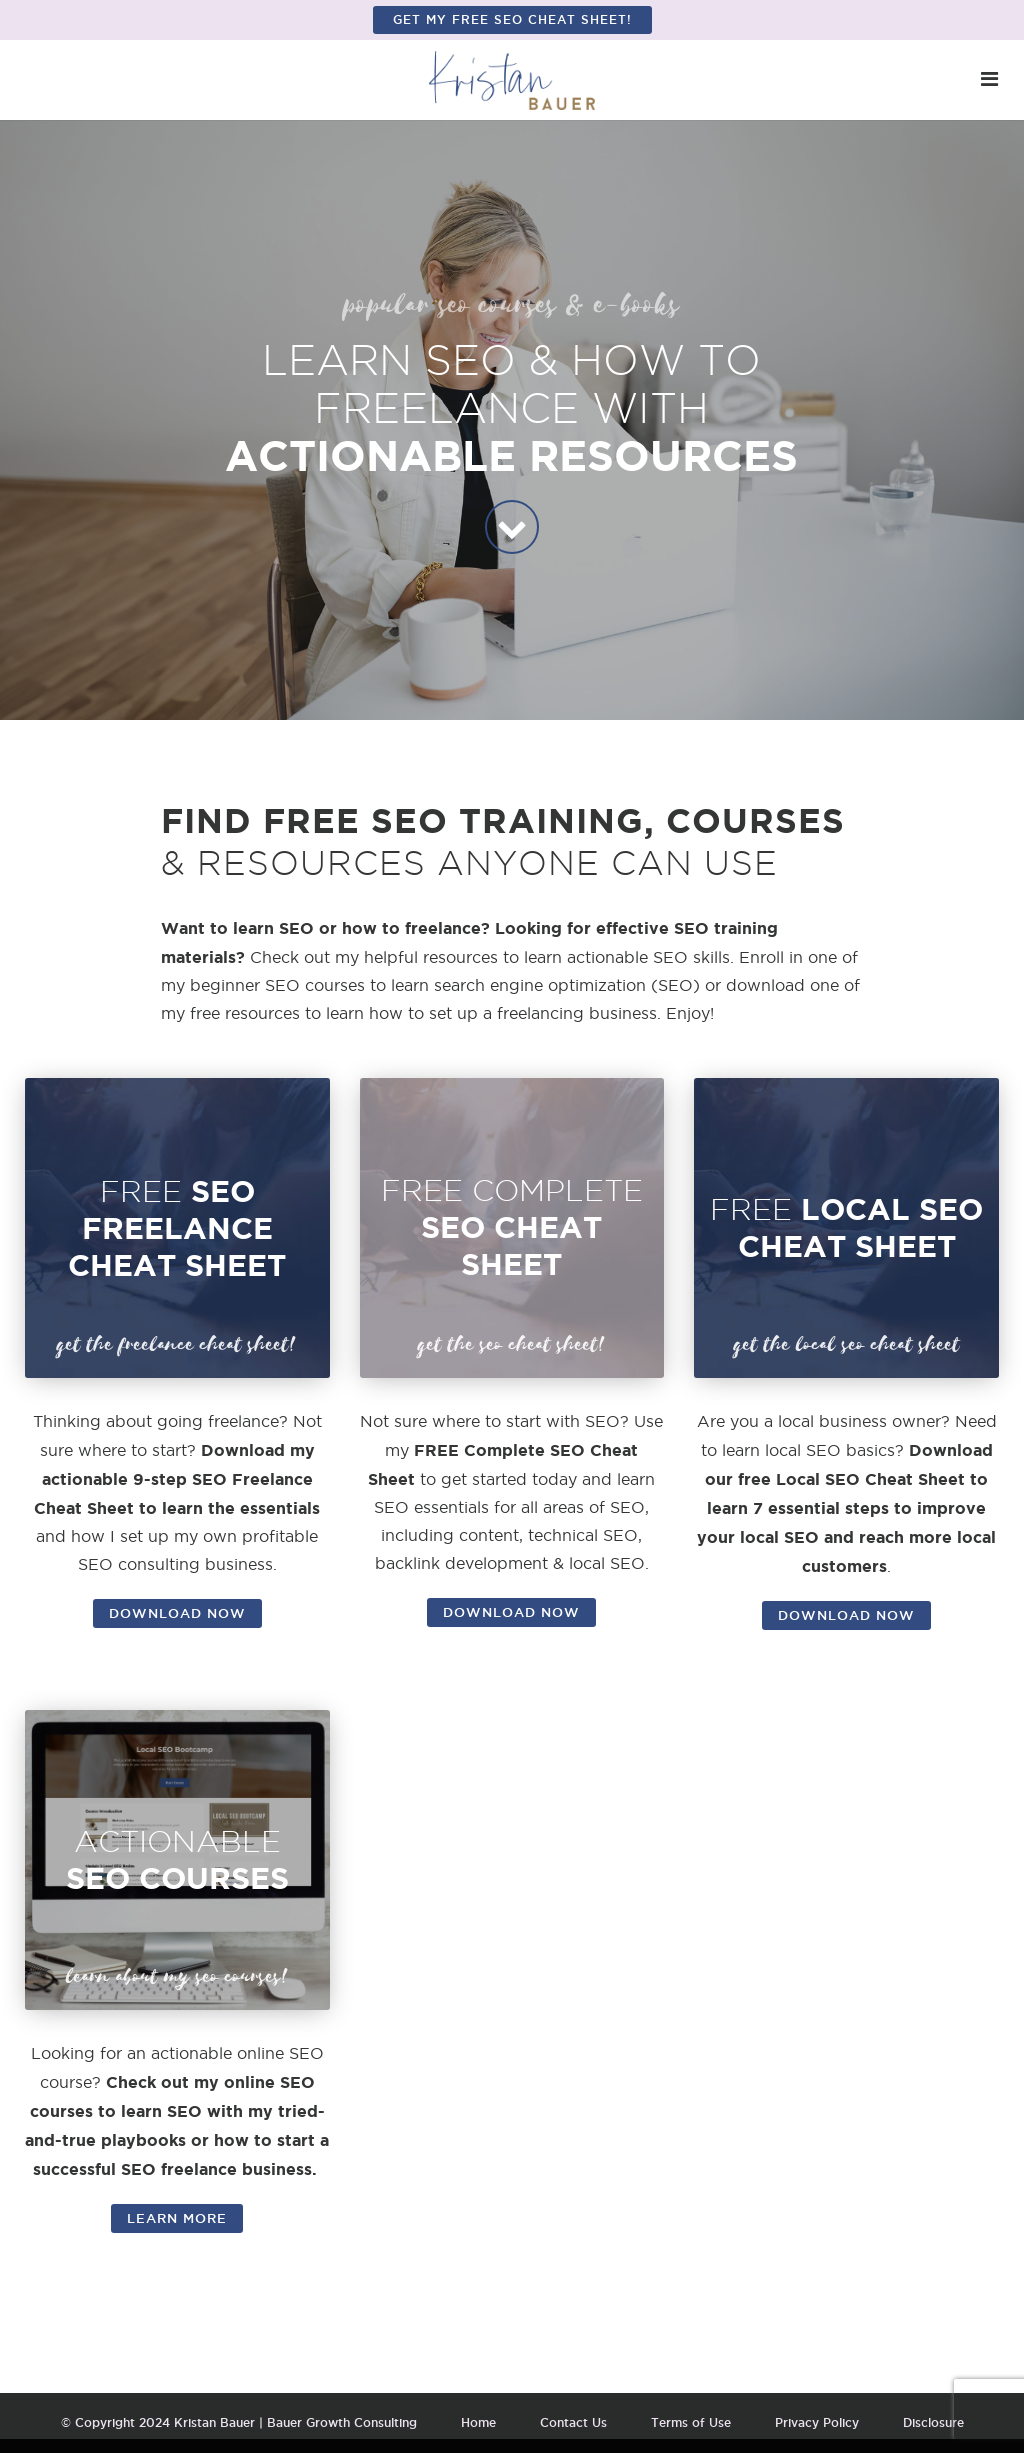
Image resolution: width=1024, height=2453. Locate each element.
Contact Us (573, 2422)
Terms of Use (691, 2422)
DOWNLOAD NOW (177, 1613)
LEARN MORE (177, 2218)
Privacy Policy (817, 2422)
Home (478, 2422)
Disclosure (933, 2422)
